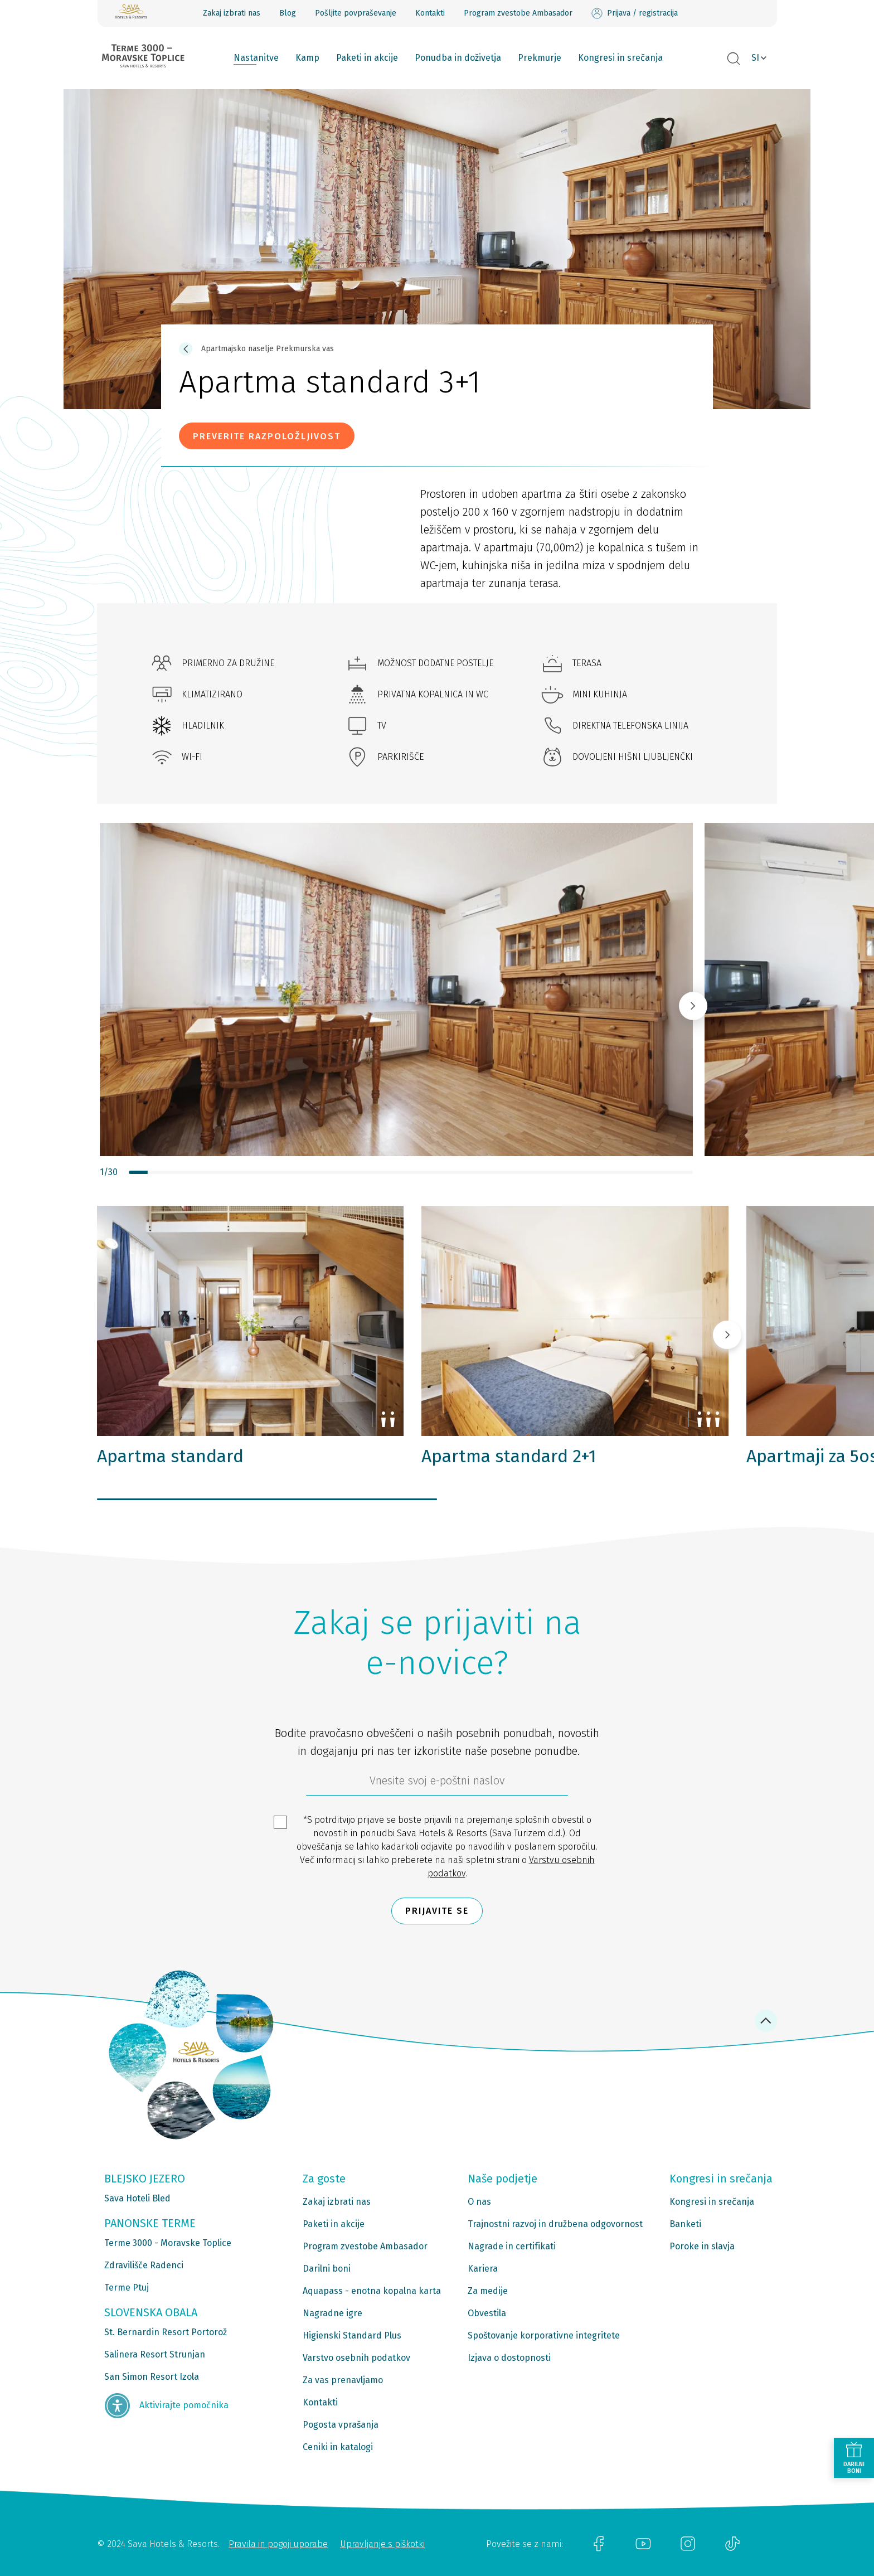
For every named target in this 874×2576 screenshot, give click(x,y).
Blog (287, 13)
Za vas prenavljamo (343, 2380)
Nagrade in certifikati (512, 2246)
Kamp (307, 57)
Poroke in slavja (702, 2246)
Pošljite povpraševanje (355, 13)
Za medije (488, 2291)
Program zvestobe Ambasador (518, 13)
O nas (479, 2201)
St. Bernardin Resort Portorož (165, 2332)
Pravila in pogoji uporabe (278, 2544)
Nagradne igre (332, 2313)
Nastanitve (256, 57)
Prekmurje (539, 57)
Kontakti (430, 13)
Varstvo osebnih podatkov (356, 2357)
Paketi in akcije (367, 57)
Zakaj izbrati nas (231, 13)
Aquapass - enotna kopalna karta (372, 2291)
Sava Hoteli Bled (137, 2198)
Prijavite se (437, 1910)
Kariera (483, 2268)
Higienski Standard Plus (352, 2335)
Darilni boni (327, 2268)
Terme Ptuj (126, 2287)
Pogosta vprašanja (340, 2424)
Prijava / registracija (634, 13)
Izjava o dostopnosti (509, 2357)
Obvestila (487, 2313)
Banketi (685, 2224)
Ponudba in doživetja (458, 57)
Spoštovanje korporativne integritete (544, 2335)
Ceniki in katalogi (338, 2447)
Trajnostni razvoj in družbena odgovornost (555, 2224)
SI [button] (755, 57)
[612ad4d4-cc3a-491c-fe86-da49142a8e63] (437, 1783)
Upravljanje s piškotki (382, 2544)
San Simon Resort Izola (151, 2376)
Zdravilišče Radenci (143, 2265)
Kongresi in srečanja (620, 57)
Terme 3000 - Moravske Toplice (167, 2243)
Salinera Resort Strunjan (154, 2354)
